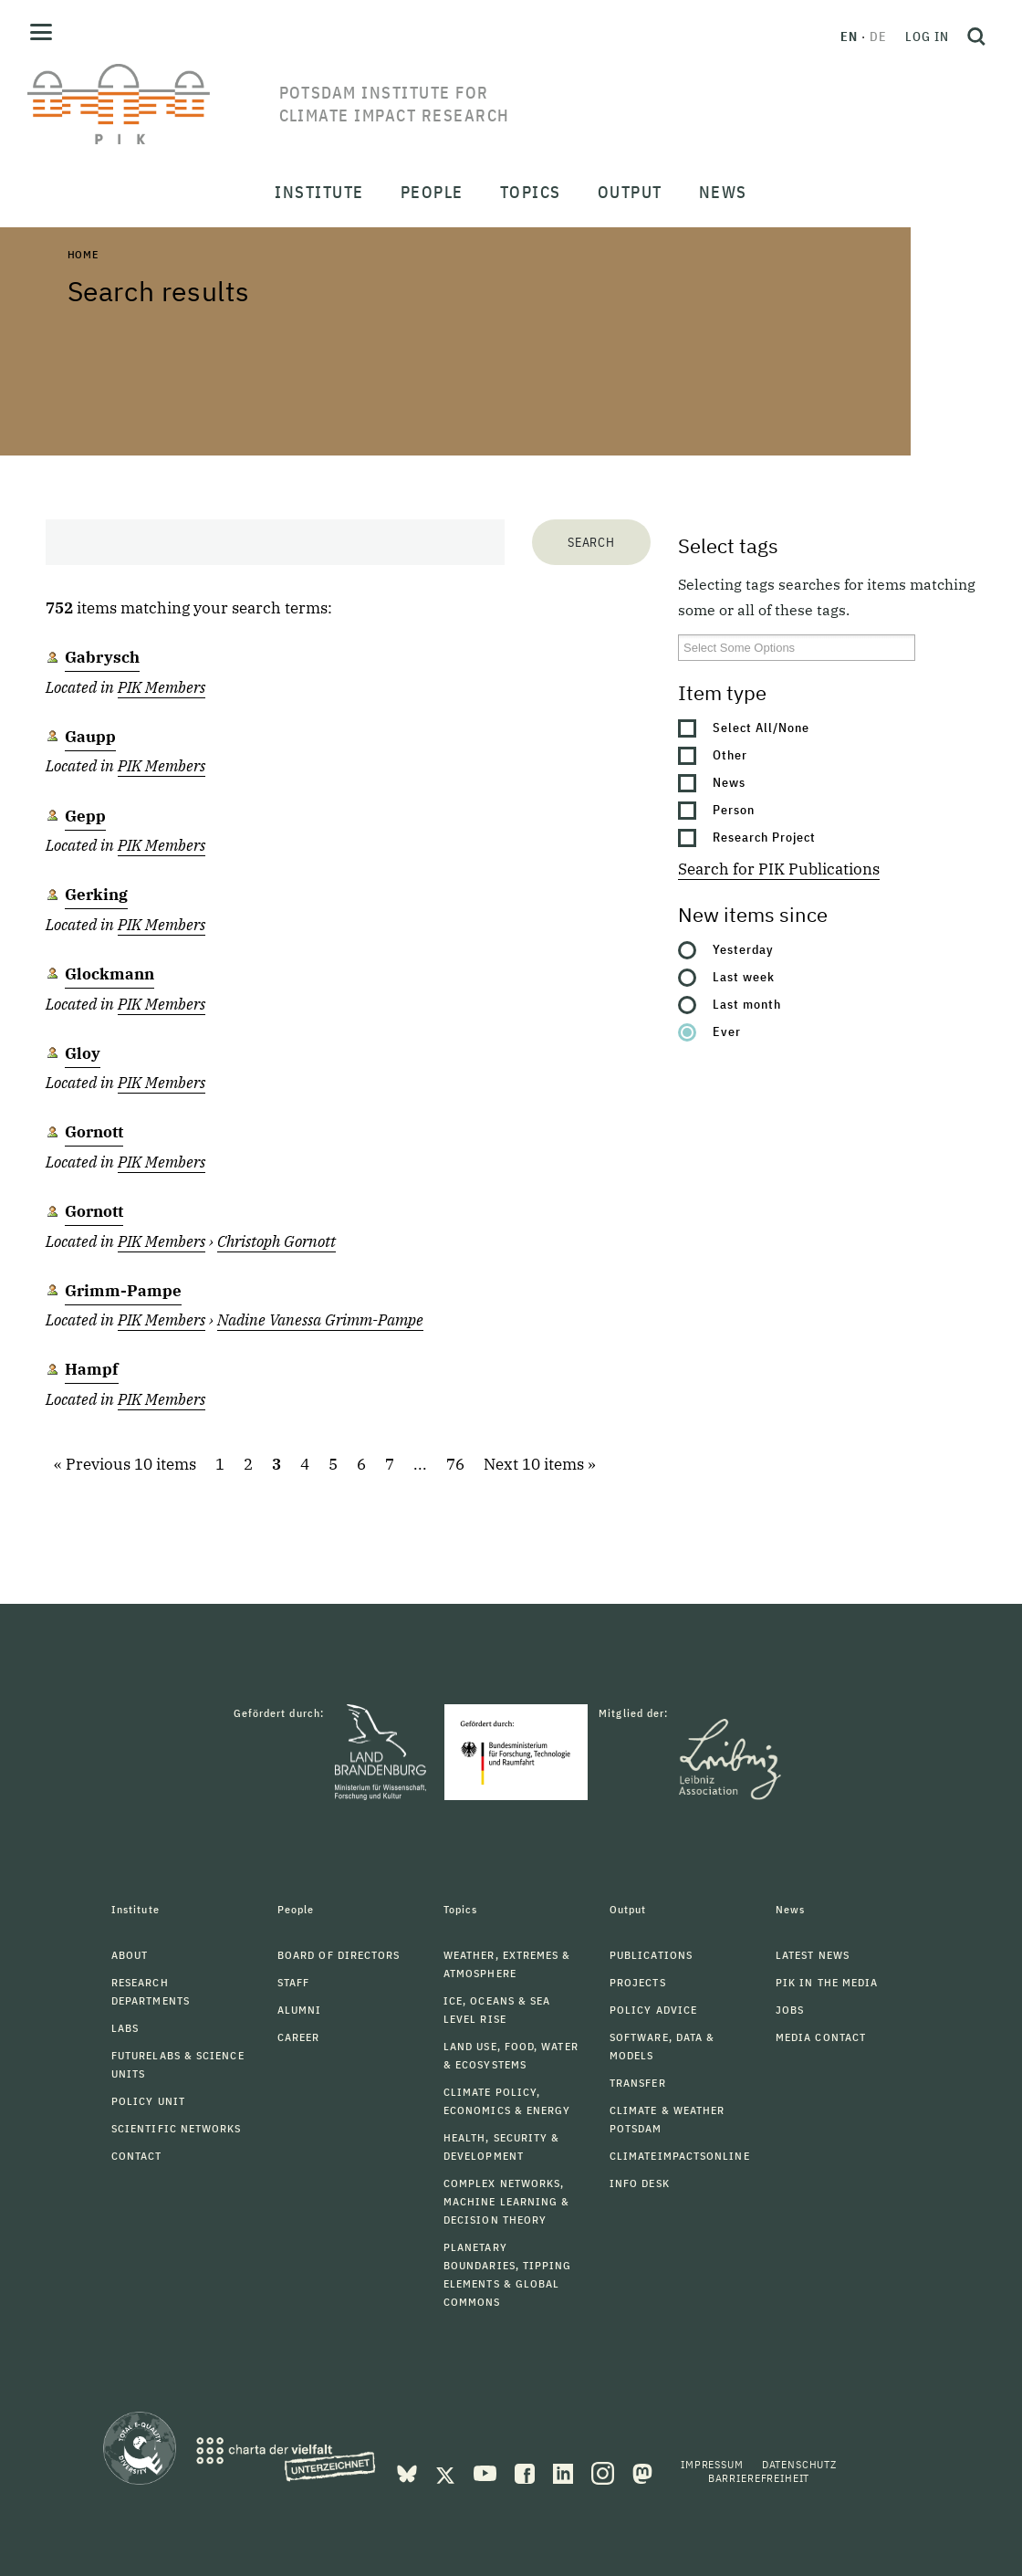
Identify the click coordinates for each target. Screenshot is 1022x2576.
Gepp (85, 816)
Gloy (82, 1053)
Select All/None (761, 727)
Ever (727, 1031)
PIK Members (161, 687)
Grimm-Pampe (123, 1291)
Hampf (92, 1369)
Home (83, 254)
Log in (927, 36)
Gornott (94, 1132)
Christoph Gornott (276, 1241)
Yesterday (743, 949)
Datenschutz (799, 2464)
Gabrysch (102, 657)
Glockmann (109, 974)
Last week (744, 977)
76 (455, 1464)
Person (734, 809)
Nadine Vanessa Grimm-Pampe (320, 1320)
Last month (747, 1004)
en (849, 36)
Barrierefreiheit (758, 2478)
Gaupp (90, 737)
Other (730, 755)
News (729, 782)
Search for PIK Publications (779, 869)
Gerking (96, 895)
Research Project (764, 837)
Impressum (712, 2464)
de (878, 36)
